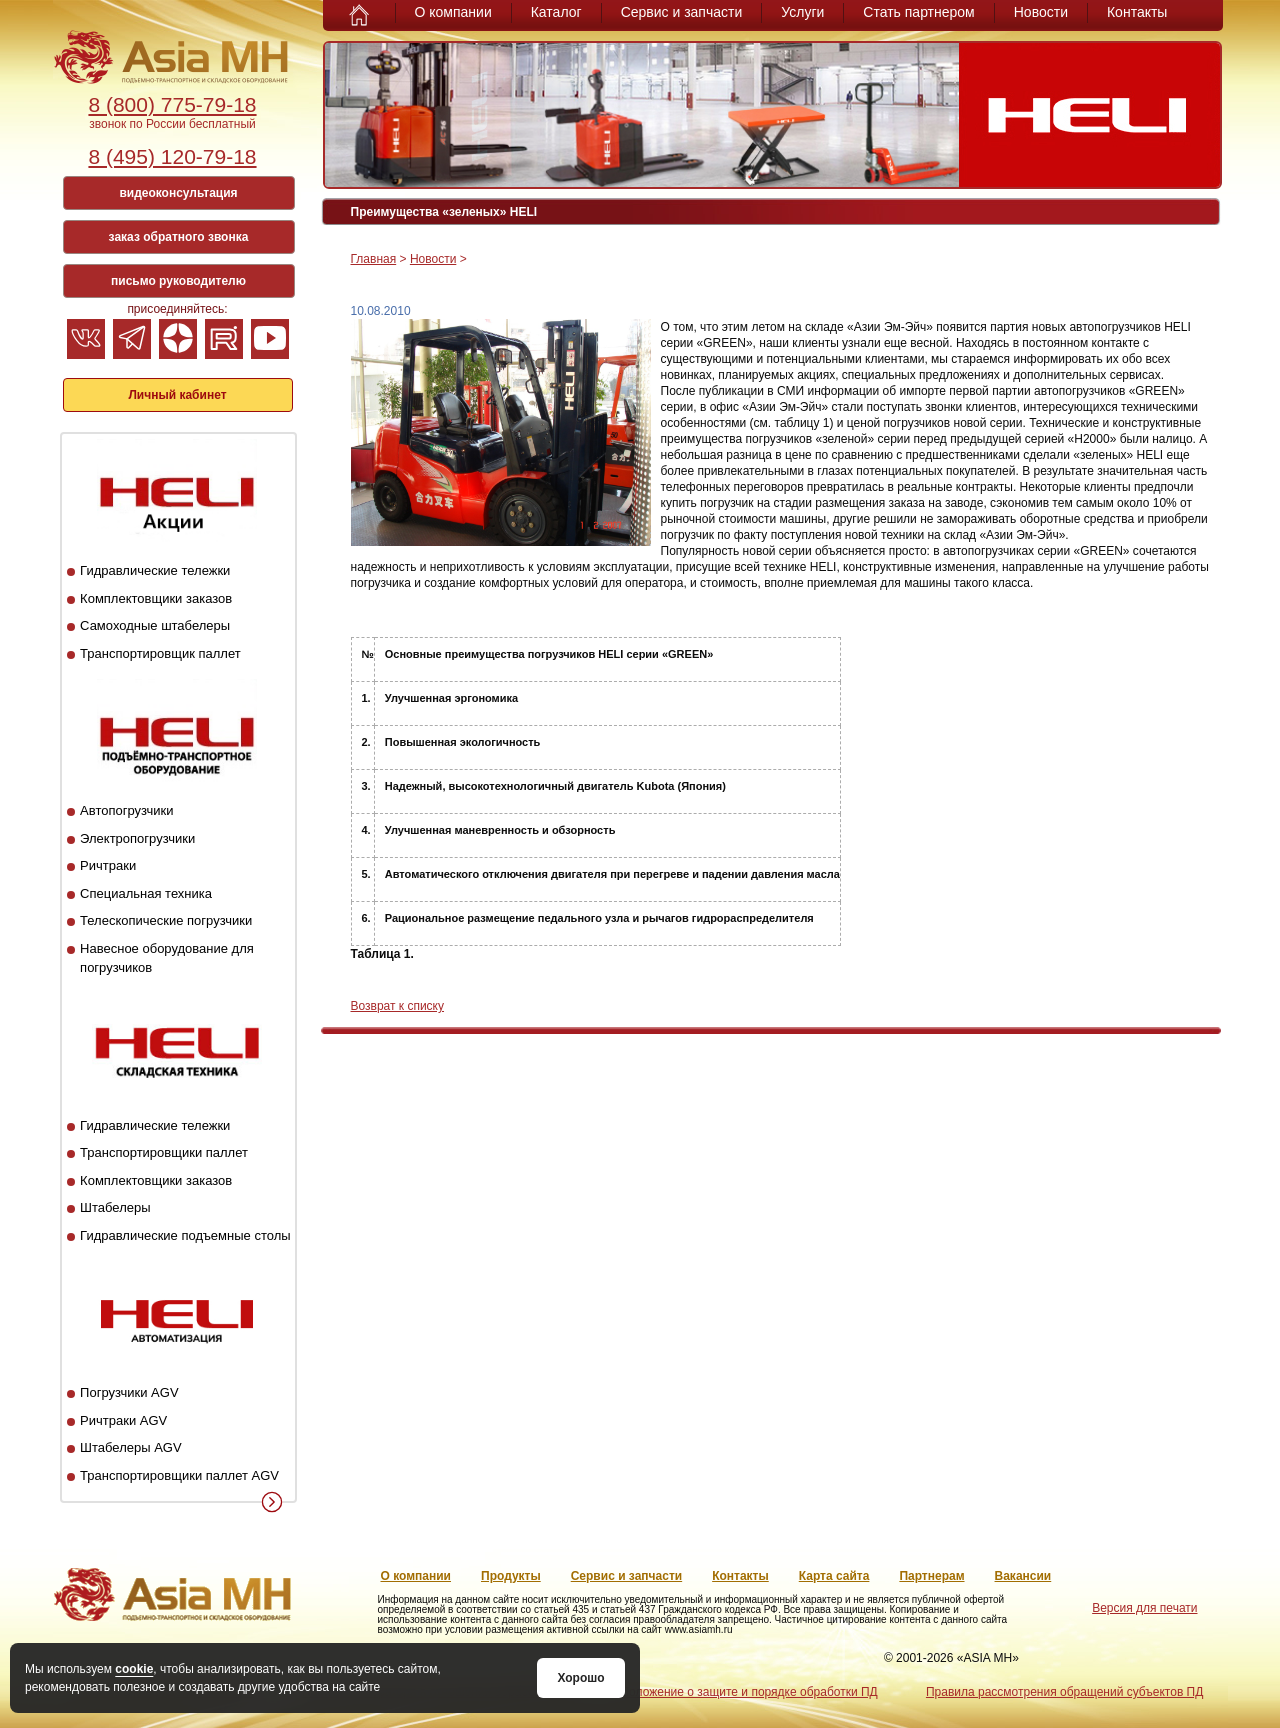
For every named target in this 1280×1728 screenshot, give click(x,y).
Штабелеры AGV (131, 1447)
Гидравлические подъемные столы (185, 1235)
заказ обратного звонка (179, 237)
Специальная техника (146, 893)
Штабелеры (115, 1207)
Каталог (556, 12)
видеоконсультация (178, 193)
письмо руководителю (178, 281)
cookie (134, 1669)
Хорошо (580, 1678)
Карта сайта (834, 1576)
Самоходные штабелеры (155, 625)
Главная (374, 259)
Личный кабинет (177, 395)
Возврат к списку (398, 1006)
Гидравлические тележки (155, 570)
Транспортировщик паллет (160, 653)
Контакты (1137, 12)
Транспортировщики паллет (164, 1152)
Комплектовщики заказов (156, 598)
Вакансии (1023, 1576)
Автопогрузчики (126, 810)
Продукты (511, 1576)
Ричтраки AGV (123, 1420)
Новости (1041, 12)
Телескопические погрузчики (166, 920)
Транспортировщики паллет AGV (179, 1475)
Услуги (802, 12)
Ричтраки (108, 865)
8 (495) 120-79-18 (172, 156)
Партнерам (931, 1576)
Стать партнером (918, 12)
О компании (453, 12)
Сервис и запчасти (682, 12)
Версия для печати (1144, 1608)
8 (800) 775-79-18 (172, 104)
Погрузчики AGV (129, 1392)
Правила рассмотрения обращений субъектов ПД (1064, 1692)
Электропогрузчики (137, 838)
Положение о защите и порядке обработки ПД (748, 1692)
